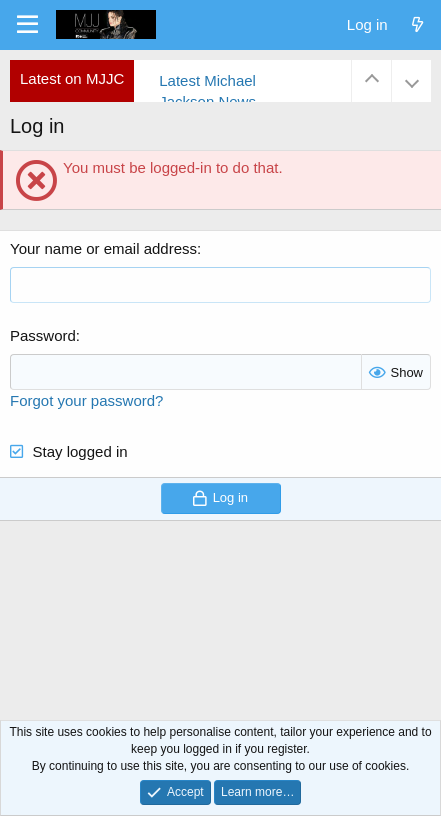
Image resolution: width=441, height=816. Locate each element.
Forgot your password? (86, 400)
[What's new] (417, 24)
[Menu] (27, 25)
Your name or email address (103, 248)
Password (43, 335)
